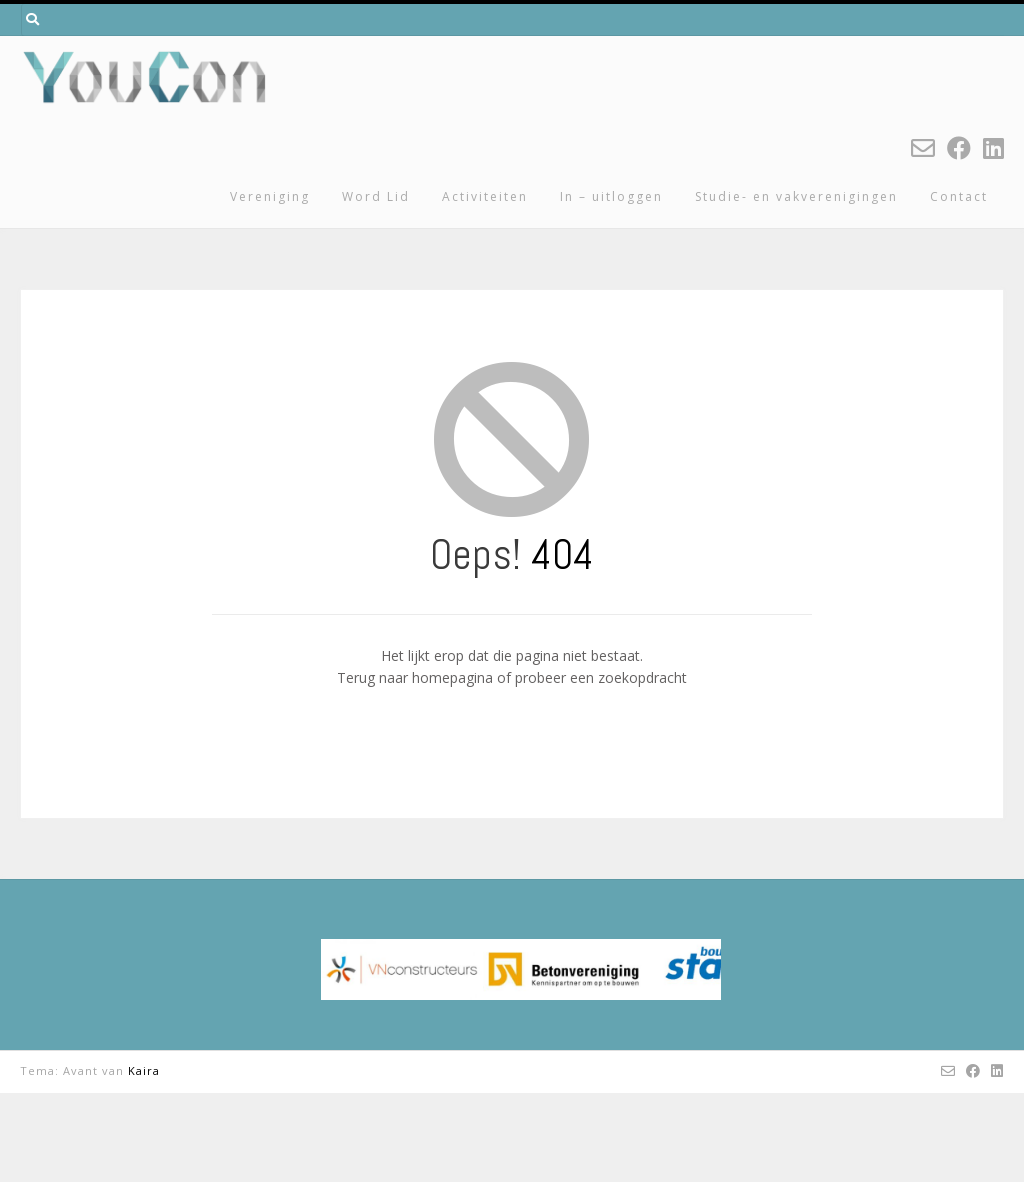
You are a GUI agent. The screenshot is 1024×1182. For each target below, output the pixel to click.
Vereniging (270, 196)
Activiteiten (485, 196)
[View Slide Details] (521, 1014)
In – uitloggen (611, 196)
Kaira (144, 1159)
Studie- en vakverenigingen (796, 196)
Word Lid (376, 196)
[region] (521, 1014)
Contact (959, 196)
